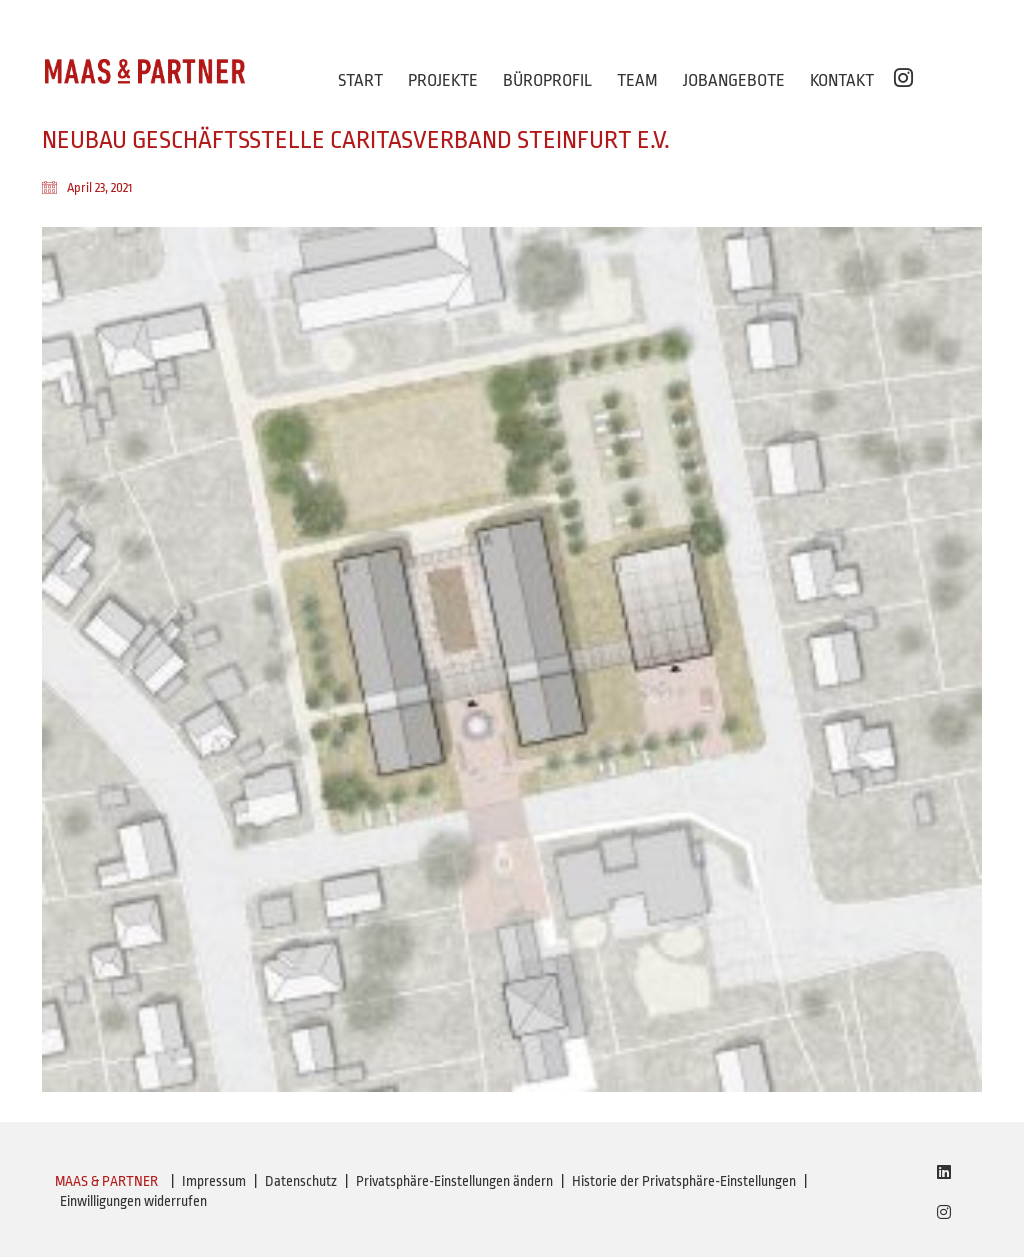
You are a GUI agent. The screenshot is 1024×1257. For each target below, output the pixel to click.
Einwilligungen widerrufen (133, 1201)
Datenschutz (301, 1181)
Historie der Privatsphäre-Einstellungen (684, 1181)
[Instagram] (944, 1212)
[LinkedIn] (944, 1172)
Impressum (214, 1181)
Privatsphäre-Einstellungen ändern (454, 1181)
